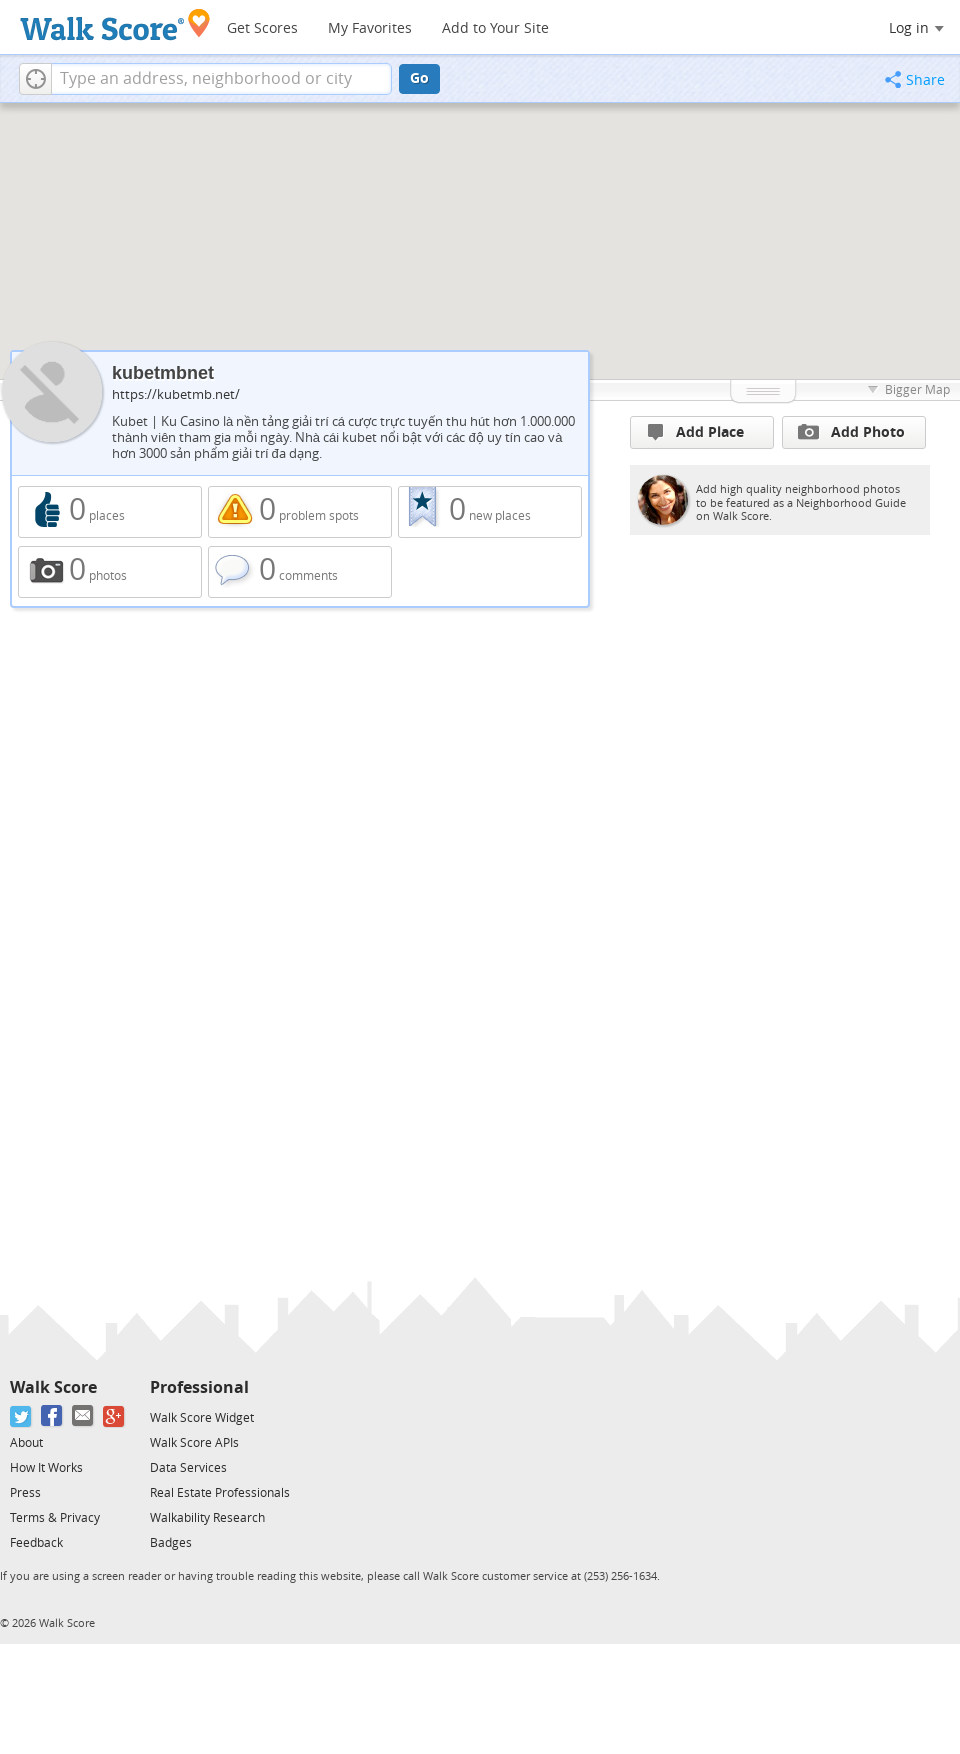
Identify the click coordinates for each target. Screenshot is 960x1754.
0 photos (110, 572)
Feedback (36, 1543)
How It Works (46, 1468)
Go (419, 78)
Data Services (188, 1468)
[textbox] (221, 79)
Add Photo (851, 432)
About (26, 1443)
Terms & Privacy (55, 1518)
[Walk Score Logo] (115, 24)
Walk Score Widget (202, 1418)
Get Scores (262, 28)
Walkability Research (207, 1518)
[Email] (83, 1416)
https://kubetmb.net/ (176, 394)
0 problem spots (300, 512)
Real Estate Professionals (220, 1493)
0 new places (490, 512)
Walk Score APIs (194, 1443)
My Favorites (370, 28)
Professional (199, 1387)
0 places (110, 512)
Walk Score (53, 1387)
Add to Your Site (495, 28)
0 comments (300, 572)
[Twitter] (21, 1416)
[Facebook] (52, 1416)
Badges (171, 1543)
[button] (35, 79)
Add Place (696, 432)
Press (25, 1493)
